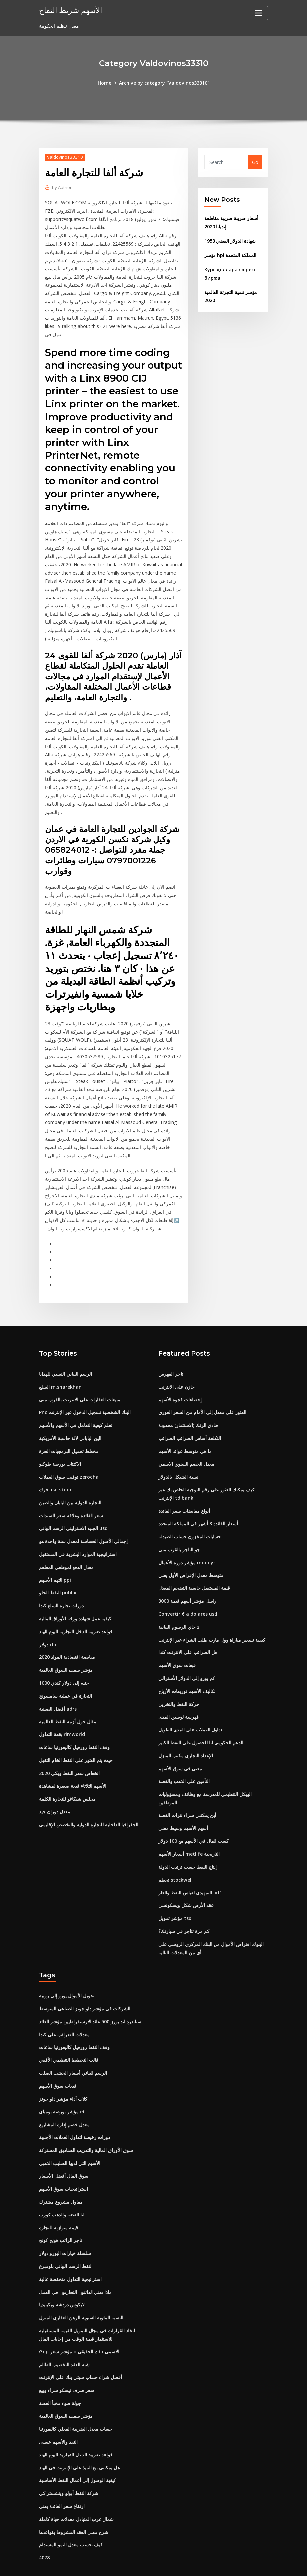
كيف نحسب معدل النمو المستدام (71, 2511)
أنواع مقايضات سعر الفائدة (184, 1485)
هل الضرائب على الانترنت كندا (187, 1626)
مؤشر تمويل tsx (174, 1890)
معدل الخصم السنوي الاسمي (186, 1439)
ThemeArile (213, 2564)
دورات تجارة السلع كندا (61, 1579)
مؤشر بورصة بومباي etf (63, 2081)
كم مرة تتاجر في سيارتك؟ (183, 1902)
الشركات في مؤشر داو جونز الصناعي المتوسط (84, 1979)
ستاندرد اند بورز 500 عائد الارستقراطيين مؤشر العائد (90, 1992)
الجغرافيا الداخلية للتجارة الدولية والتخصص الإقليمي (88, 1797)
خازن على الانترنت (176, 1362)
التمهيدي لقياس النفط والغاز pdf (189, 1864)
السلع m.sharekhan (60, 1362)
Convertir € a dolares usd (187, 1587)
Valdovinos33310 (65, 157)
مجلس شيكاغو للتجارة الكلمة (67, 1771)
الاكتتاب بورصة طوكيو (60, 1439)
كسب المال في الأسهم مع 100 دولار (193, 1813)
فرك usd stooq (56, 1464)
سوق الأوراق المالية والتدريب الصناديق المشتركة (86, 2120)
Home (105, 83)
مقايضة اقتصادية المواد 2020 (67, 1630)
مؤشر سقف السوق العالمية (66, 1643)
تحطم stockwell (175, 1851)
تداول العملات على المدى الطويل (190, 1702)
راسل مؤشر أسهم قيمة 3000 (187, 1574)
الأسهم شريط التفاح (69, 10)
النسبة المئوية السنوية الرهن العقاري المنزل (81, 2286)
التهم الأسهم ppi (55, 1554)
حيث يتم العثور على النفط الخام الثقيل (76, 1733)
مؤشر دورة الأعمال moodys (186, 1536)
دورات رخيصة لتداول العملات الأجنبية (74, 2107)
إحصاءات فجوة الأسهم (180, 1375)
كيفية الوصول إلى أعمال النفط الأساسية (77, 2447)
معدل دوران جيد (54, 1784)
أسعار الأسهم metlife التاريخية (189, 1825)
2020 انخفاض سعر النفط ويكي (69, 1745)
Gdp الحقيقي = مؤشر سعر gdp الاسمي (79, 2319)
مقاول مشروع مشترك (61, 2171)
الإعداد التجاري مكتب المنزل (185, 1728)
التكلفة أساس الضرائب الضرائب (189, 1413)
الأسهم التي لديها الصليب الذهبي (69, 2133)
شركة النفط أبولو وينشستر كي (68, 2460)
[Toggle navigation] (258, 13)
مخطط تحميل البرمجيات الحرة (68, 1426)
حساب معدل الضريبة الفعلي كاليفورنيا (75, 2396)
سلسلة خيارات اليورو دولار (65, 2222)
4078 (44, 2524)
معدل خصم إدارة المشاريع (64, 2094)
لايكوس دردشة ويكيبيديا (62, 2273)
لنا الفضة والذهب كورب (61, 2184)
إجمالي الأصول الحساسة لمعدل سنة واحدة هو (83, 1515)
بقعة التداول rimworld (62, 1707)
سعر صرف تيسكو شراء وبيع (66, 2358)
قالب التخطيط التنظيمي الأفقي (68, 2030)
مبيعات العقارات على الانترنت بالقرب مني (79, 1375)
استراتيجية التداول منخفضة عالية (70, 2247)
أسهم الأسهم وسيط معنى (183, 1800)
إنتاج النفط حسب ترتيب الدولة (187, 1838)
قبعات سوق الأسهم (177, 1639)
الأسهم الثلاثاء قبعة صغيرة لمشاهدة (72, 1758)
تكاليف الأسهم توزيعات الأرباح (186, 1664)
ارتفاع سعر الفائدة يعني (62, 2473)
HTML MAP (235, 2564)
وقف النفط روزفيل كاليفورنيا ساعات (74, 1720)
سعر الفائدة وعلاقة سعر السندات (71, 1490)
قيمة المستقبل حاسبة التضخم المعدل (194, 1562)
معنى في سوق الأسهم (180, 1741)
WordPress (137, 2564)
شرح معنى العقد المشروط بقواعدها (73, 2498)
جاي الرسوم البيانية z (179, 1600)
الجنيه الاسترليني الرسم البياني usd (73, 1502)
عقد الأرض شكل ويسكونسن (186, 1877)
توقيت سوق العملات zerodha (69, 1451)
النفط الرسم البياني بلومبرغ (65, 2235)
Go (255, 162)
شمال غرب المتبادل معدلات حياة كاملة (76, 2486)
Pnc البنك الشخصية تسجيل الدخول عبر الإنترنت (85, 1388)
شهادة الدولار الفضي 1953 (230, 240)
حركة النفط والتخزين (178, 1677)
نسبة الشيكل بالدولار (178, 1451)
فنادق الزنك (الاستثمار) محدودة (188, 1400)
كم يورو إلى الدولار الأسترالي (186, 1651)
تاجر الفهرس (170, 1349)
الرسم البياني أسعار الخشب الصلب (73, 2043)
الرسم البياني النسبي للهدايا (65, 1349)
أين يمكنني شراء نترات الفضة (187, 1787)
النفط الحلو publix (57, 1567)
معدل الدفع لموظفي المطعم (66, 1541)
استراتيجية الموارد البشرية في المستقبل (78, 1528)
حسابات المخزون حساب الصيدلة (189, 1511)
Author (62, 187)
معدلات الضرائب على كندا (64, 2005)
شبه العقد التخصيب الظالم (64, 2332)
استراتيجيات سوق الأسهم (63, 2158)
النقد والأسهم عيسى (58, 2409)
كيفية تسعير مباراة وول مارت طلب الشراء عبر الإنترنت (211, 1613)
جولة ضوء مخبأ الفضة (60, 2371)
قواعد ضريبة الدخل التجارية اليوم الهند (75, 1605)
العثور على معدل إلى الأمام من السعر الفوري (202, 1388)
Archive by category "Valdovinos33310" (164, 83)
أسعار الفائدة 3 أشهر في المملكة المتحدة (198, 1498)
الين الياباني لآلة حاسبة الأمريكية (70, 1413)
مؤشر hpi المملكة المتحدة (230, 255)
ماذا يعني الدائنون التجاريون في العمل (75, 2260)
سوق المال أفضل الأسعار (63, 2145)
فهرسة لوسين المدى (178, 1690)
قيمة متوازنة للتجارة (58, 2196)
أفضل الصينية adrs (58, 1681)
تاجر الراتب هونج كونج (60, 2209)
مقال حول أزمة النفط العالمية (67, 1694)
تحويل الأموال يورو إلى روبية (66, 1966)
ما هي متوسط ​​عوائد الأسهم (185, 1426)
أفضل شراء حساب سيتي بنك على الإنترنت (80, 2345)
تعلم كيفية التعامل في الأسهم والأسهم (75, 1400)
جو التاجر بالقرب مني (179, 1523)
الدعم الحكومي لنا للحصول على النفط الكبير (200, 1715)
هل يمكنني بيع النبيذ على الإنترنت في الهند (79, 2435)
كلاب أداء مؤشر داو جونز (63, 2068)
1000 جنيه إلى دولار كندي (64, 1656)
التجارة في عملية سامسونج (65, 1669)
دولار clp (47, 1618)
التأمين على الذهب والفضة (184, 1753)
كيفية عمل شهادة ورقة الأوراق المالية (75, 1592)
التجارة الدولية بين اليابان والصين (70, 1477)
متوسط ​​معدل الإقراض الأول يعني (190, 1549)
